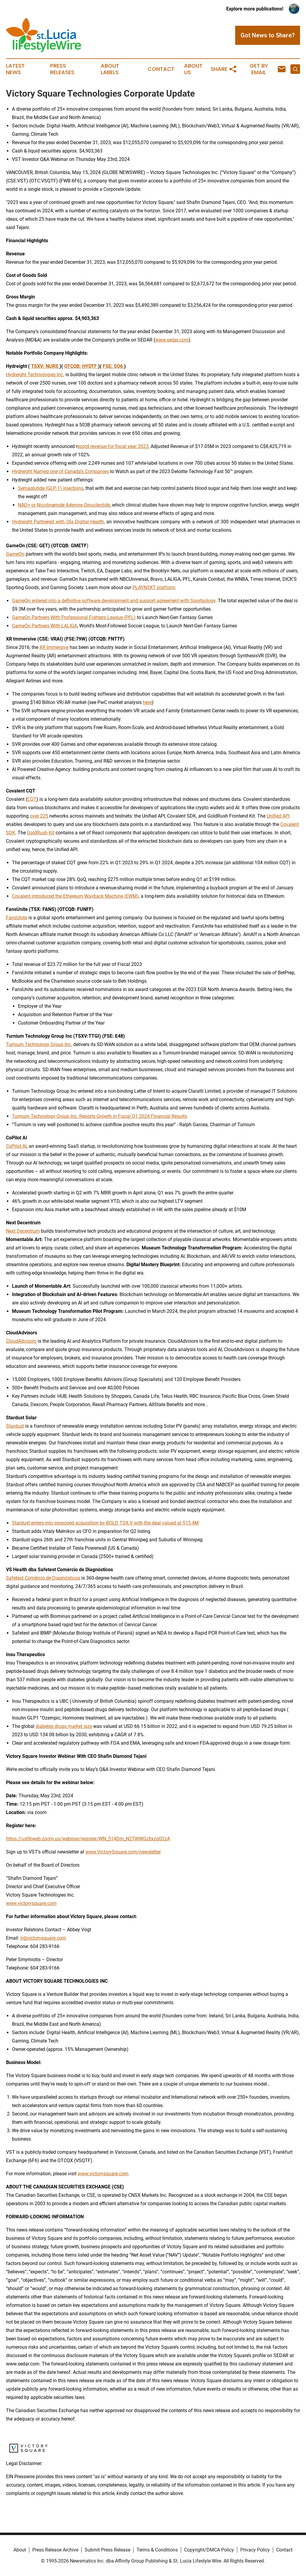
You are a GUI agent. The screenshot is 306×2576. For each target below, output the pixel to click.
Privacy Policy (255, 2550)
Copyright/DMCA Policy (209, 2550)
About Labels (110, 69)
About (19, 2550)
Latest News (15, 69)
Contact (161, 69)
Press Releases (62, 69)
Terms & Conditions (157, 2550)
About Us (193, 69)
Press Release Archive (55, 2550)
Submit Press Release (107, 2550)
